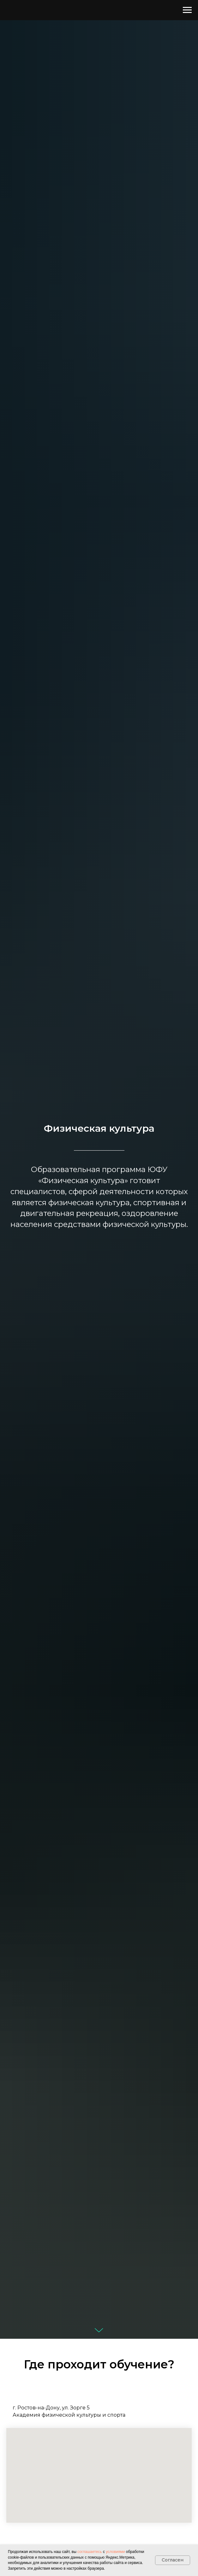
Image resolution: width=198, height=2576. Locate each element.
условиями (115, 2551)
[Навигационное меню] (187, 10)
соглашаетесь (89, 2551)
